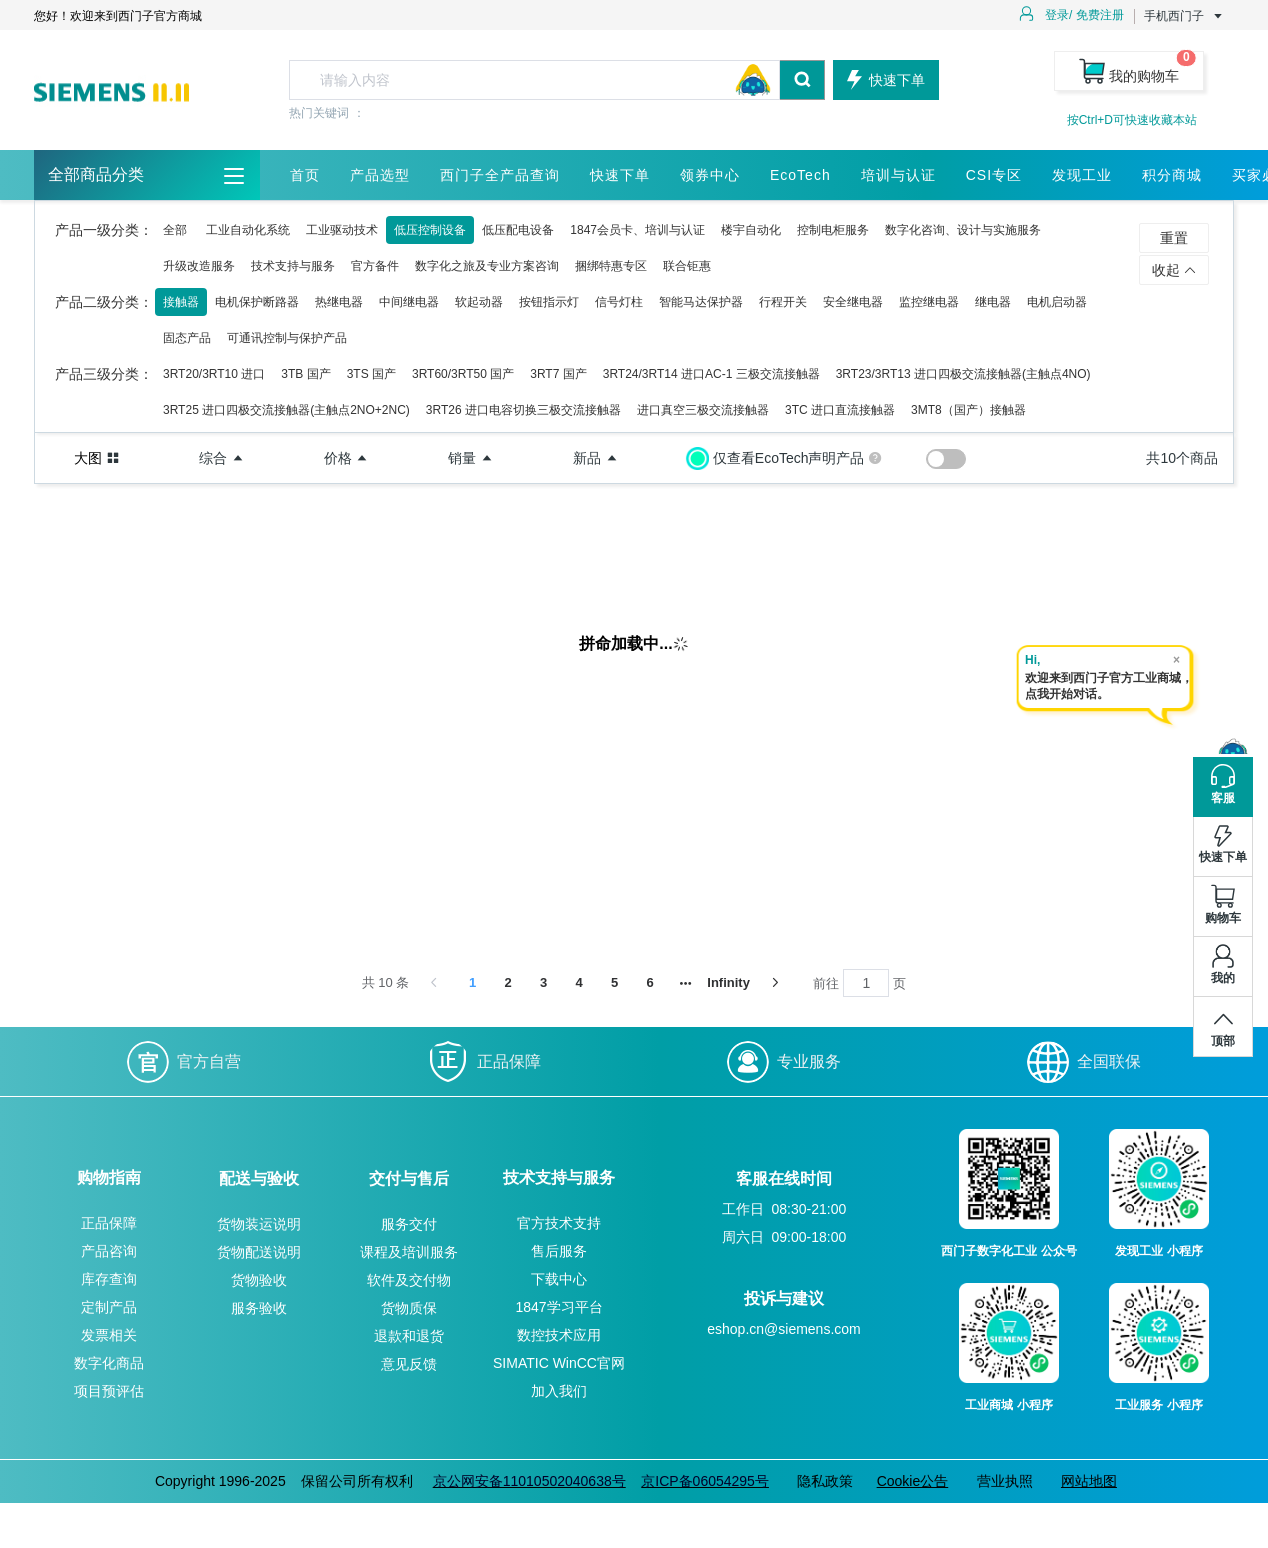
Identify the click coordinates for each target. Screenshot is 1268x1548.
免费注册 (1100, 15)
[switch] (946, 459)
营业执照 (1005, 1481)
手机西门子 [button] (1184, 16)
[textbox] (534, 80)
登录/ (1058, 15)
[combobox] (557, 80)
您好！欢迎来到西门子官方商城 (118, 16)
